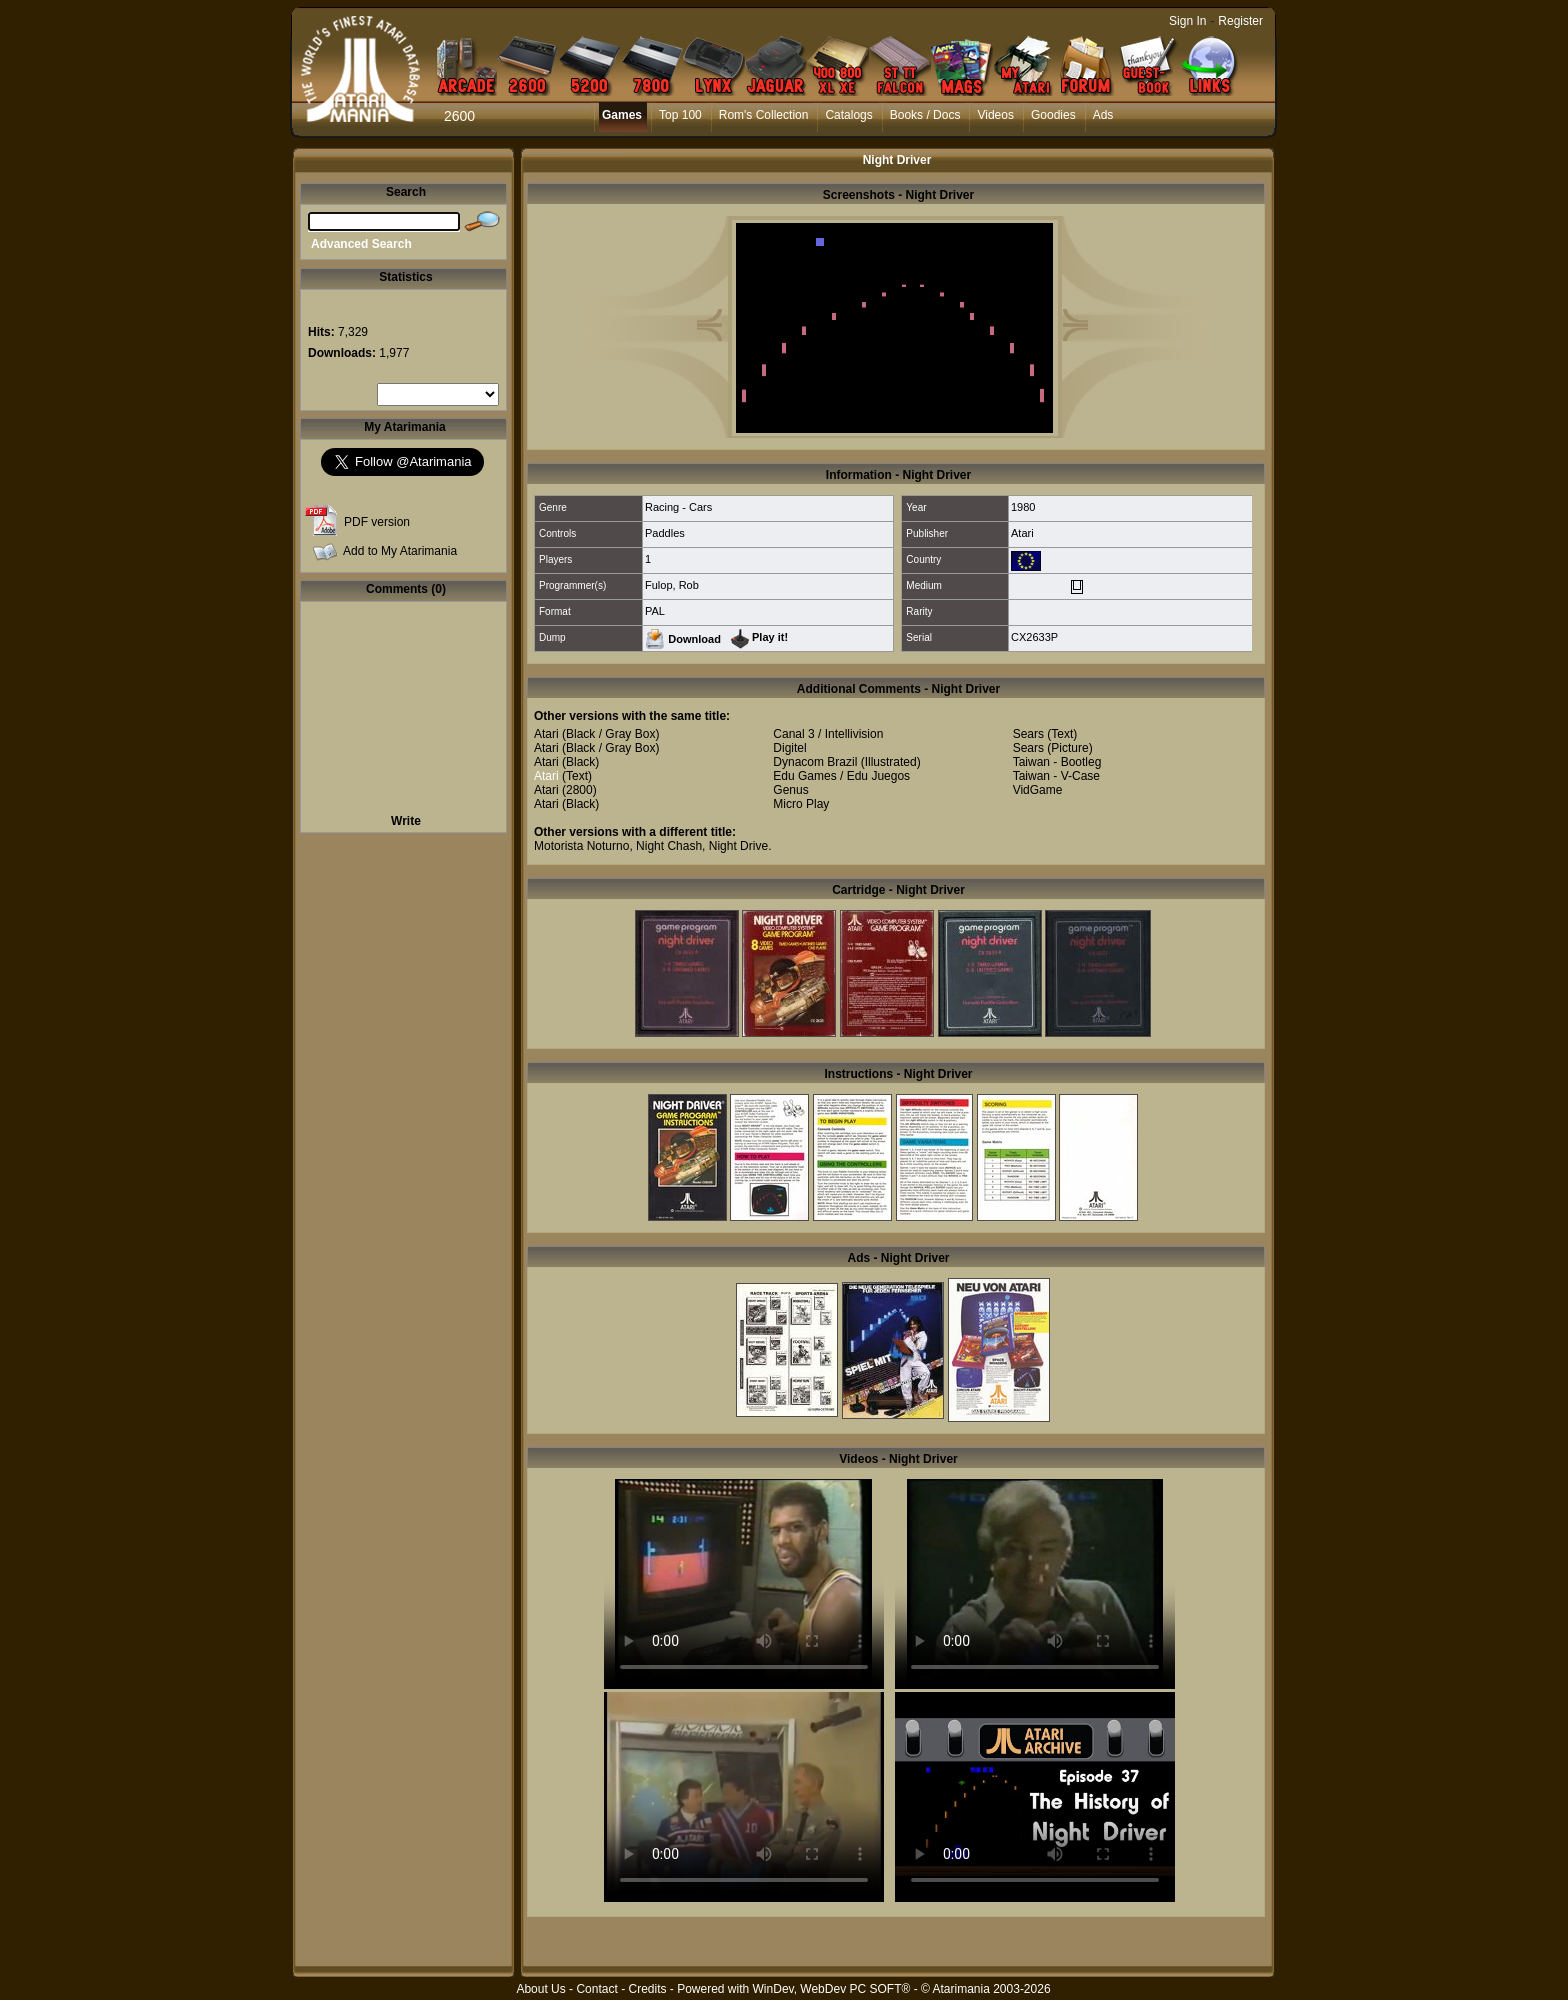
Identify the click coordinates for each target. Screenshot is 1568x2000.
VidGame (1038, 790)
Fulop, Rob (672, 585)
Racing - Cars (678, 507)
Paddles (665, 533)
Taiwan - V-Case (1056, 776)
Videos (995, 115)
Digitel (789, 748)
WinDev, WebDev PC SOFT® (832, 1989)
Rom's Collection (764, 115)
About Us (540, 1989)
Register (1240, 21)
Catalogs (848, 115)
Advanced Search (361, 244)
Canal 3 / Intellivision (828, 734)
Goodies (1053, 115)
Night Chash (669, 846)
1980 (1023, 507)
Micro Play (801, 804)
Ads (1103, 115)
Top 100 (680, 115)
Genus (790, 790)
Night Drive (738, 846)
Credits (647, 1989)
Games (622, 115)
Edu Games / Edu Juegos (841, 776)
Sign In (1187, 21)
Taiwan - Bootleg (1057, 762)
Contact (596, 1989)
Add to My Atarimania (400, 551)
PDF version (377, 522)
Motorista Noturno (581, 846)
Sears (1028, 734)
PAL (655, 611)
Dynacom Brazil (815, 762)
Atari (1022, 533)
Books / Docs (925, 115)
